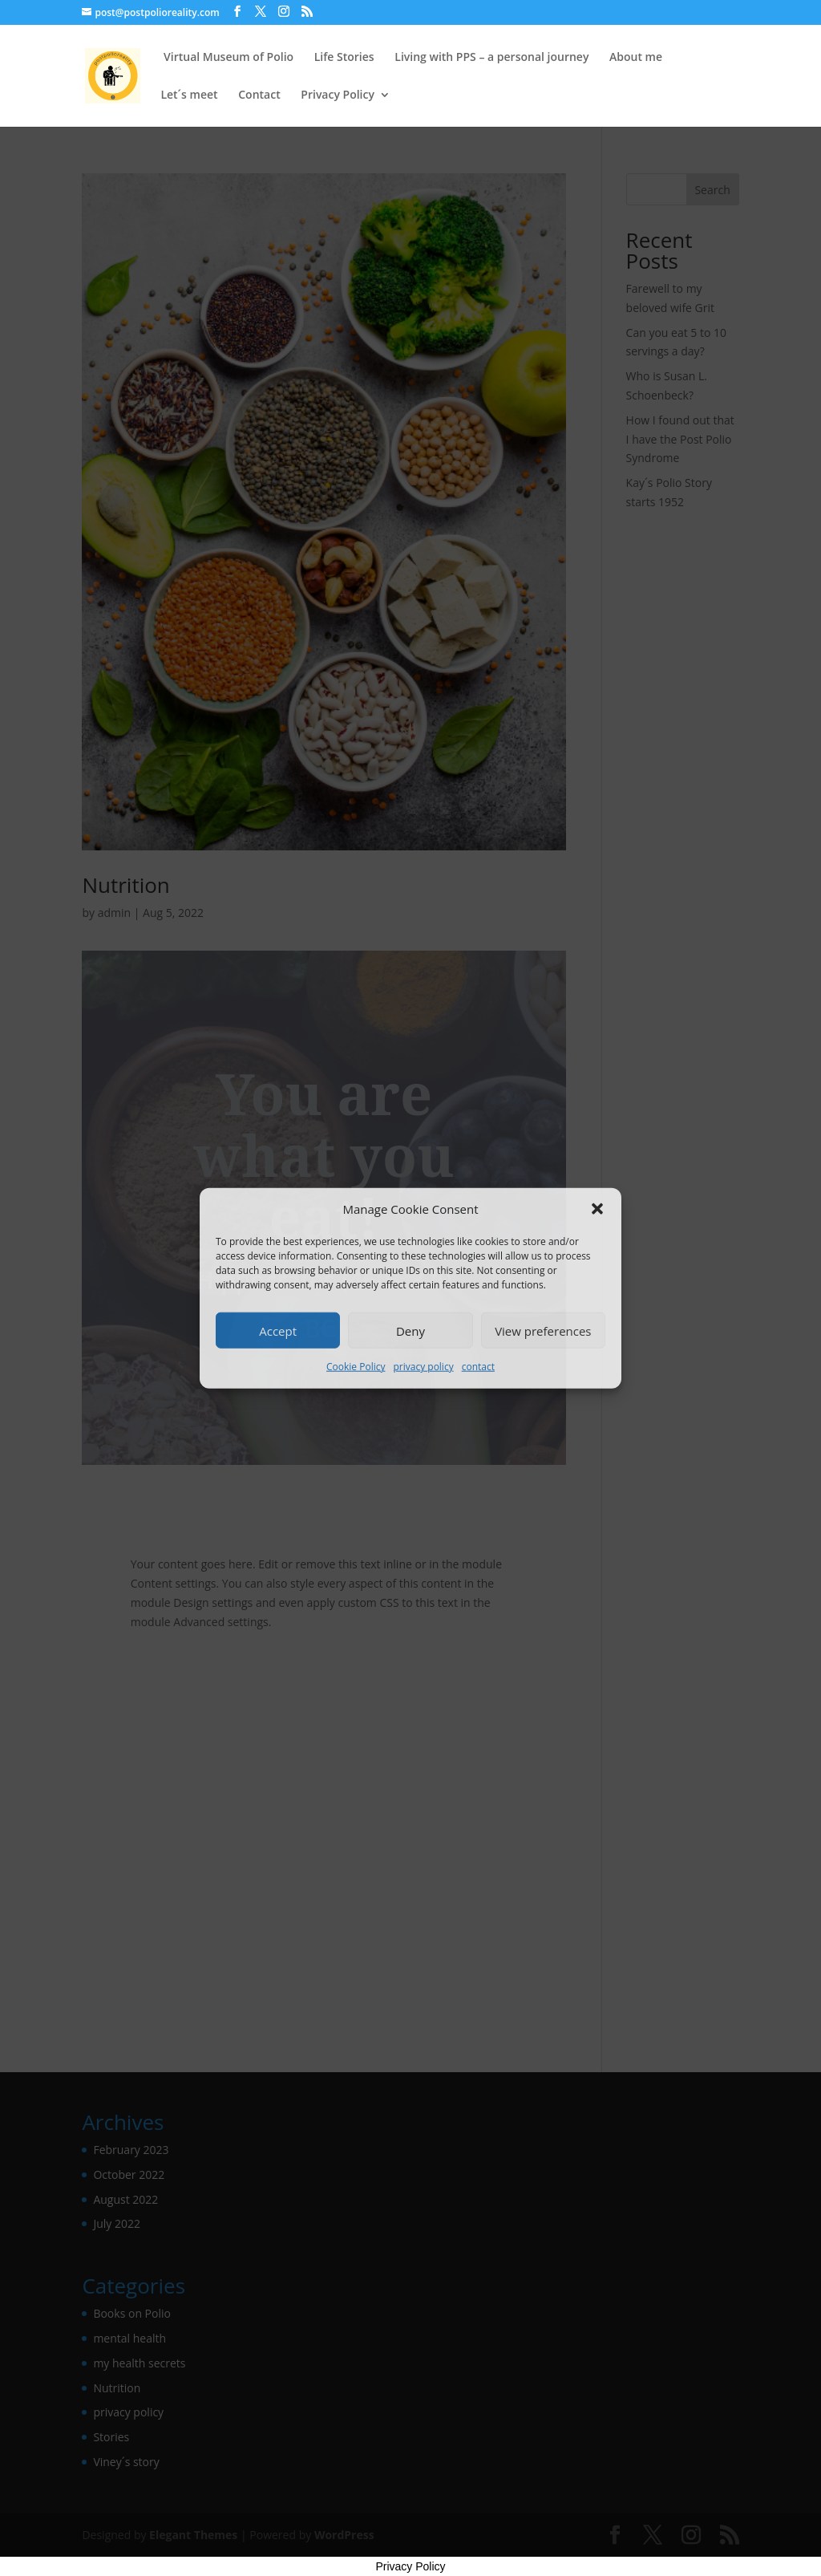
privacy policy (423, 1366)
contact (478, 1366)
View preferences (543, 1331)
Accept (278, 1331)
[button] (597, 1209)
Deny (410, 1331)
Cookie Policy (355, 1366)
